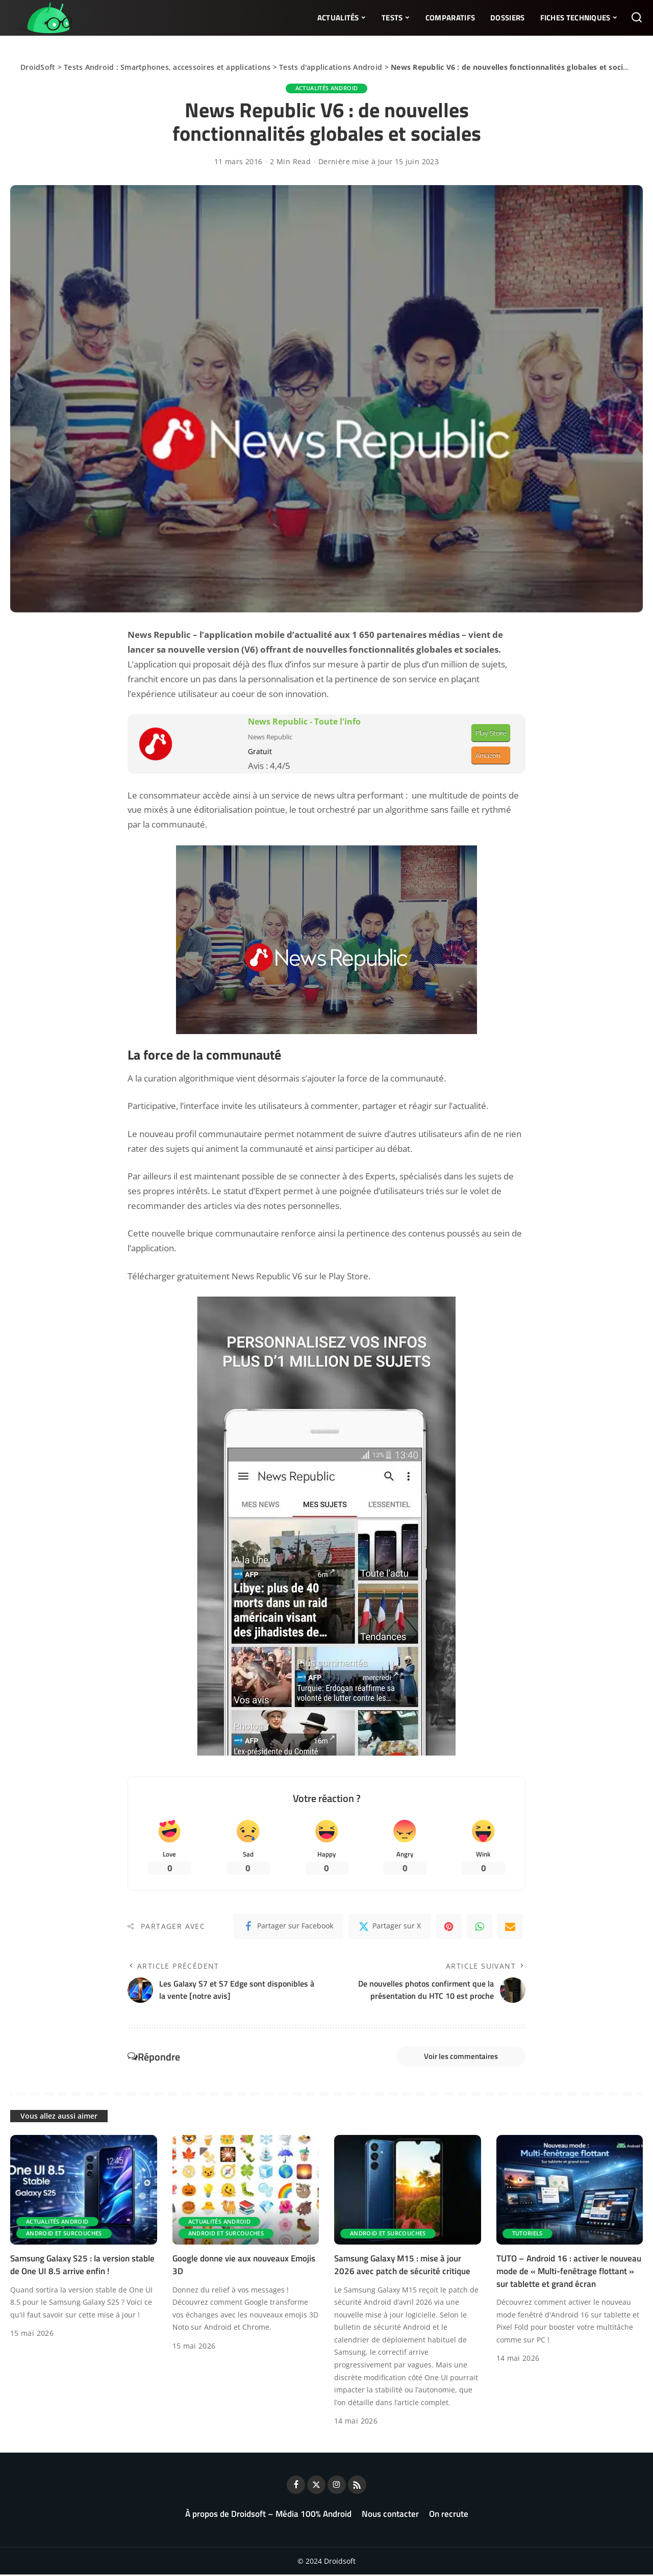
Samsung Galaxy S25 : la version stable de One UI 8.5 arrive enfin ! (82, 2267)
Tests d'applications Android (330, 67)
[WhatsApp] (479, 1927)
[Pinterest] (449, 1927)
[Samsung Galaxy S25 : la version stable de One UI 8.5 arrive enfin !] (83, 2191)
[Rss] (357, 2486)
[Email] (510, 1927)
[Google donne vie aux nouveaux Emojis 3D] (245, 2191)
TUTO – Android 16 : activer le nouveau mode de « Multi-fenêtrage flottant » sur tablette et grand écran (568, 2273)
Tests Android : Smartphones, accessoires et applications (167, 67)
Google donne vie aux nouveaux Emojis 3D (243, 2267)
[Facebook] (288, 1927)
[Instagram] (337, 2486)
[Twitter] (389, 1927)
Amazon (487, 755)
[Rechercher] (637, 18)
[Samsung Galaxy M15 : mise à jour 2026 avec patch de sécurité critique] (407, 2191)
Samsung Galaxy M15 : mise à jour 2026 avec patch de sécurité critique (402, 2267)
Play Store (490, 732)
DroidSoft (37, 67)
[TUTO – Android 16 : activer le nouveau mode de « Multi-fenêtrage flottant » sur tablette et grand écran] (569, 2191)
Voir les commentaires (458, 2057)
